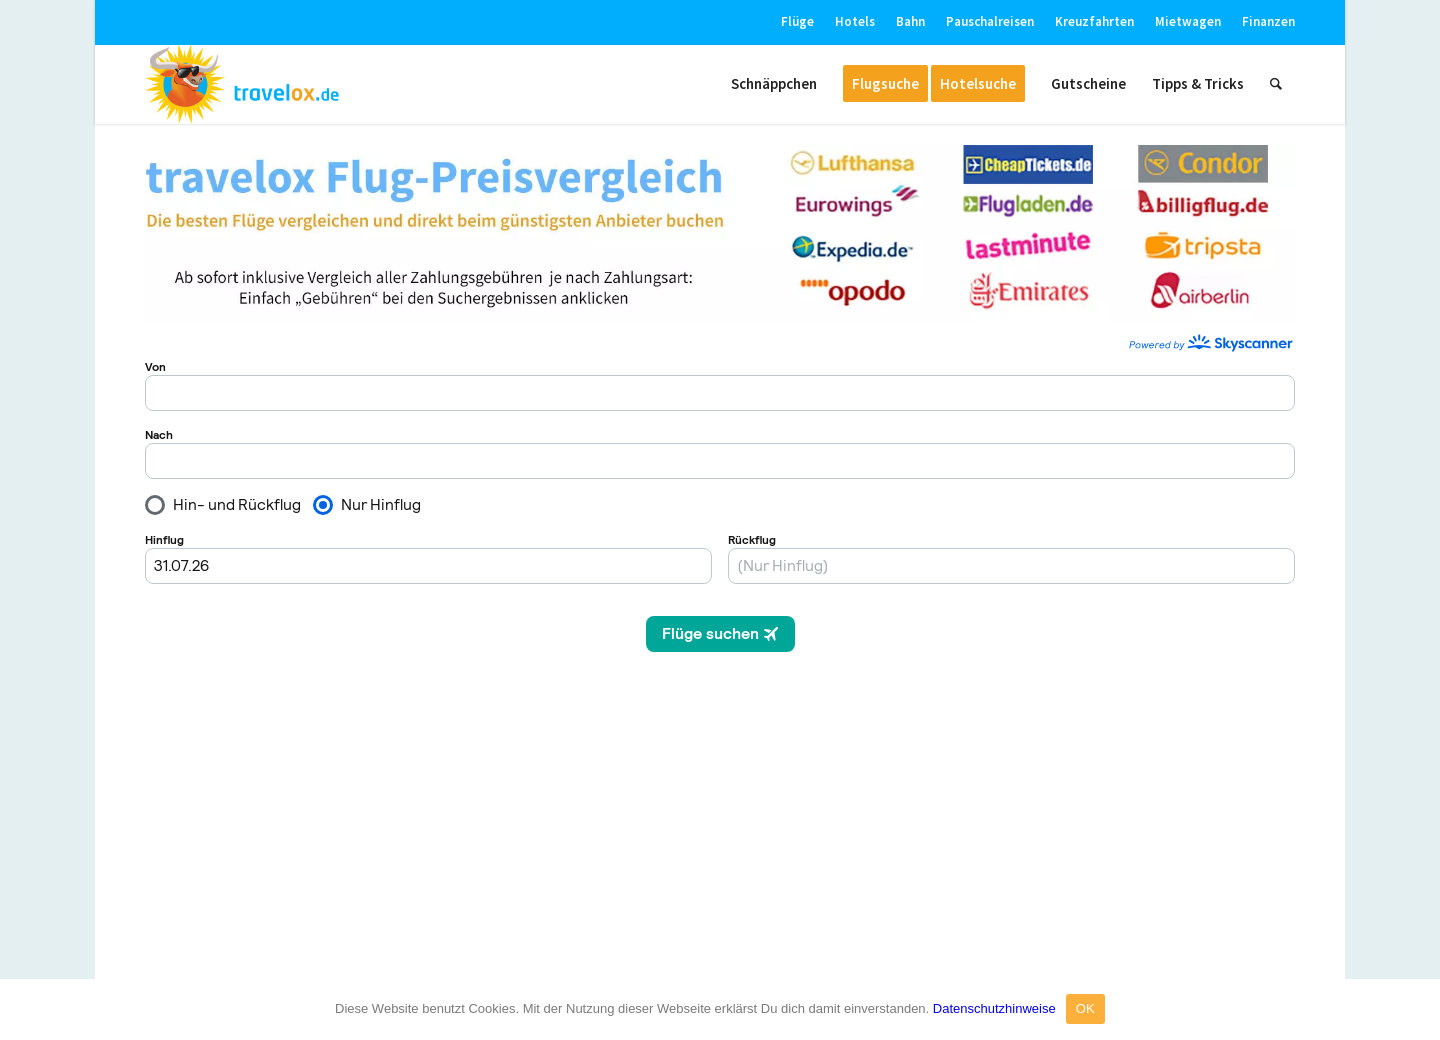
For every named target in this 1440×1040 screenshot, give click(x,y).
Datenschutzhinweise (994, 1008)
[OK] (1415, 1009)
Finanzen (1268, 21)
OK (1085, 1008)
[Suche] (1276, 84)
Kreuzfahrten (1094, 21)
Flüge (797, 21)
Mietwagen (1188, 21)
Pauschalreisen (990, 21)
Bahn (910, 21)
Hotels (855, 21)
